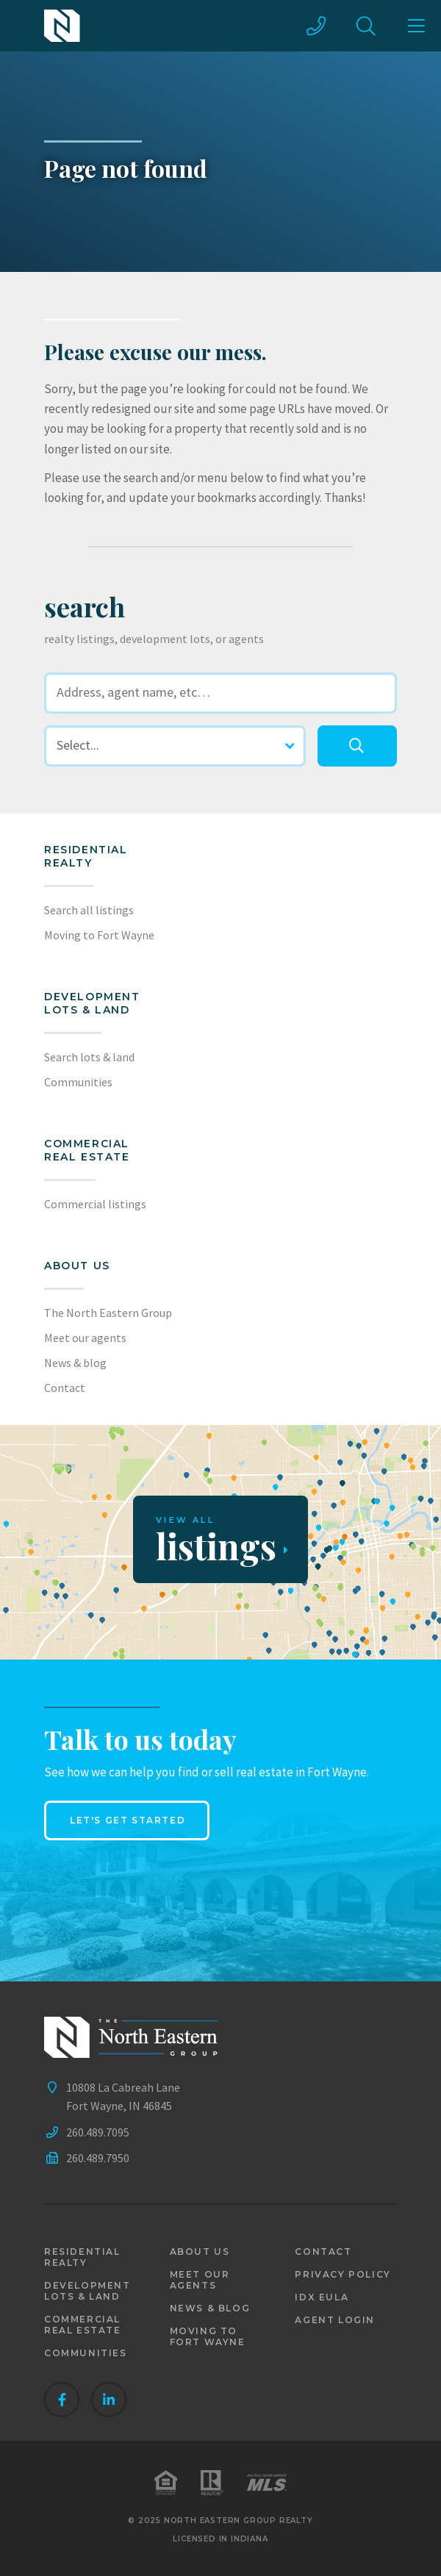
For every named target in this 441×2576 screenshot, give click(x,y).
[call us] (316, 25)
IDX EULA (321, 2297)
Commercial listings (95, 1203)
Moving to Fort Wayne (99, 935)
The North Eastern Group (108, 1312)
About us (77, 1265)
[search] (357, 746)
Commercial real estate (82, 2325)
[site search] (366, 25)
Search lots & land (89, 1057)
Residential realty (86, 856)
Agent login (335, 2319)
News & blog (75, 1362)
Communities (78, 1081)
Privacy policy (342, 2274)
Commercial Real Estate (87, 1150)
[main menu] (416, 25)
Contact (64, 1387)
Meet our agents (85, 1337)
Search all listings (89, 910)
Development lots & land (92, 1003)
